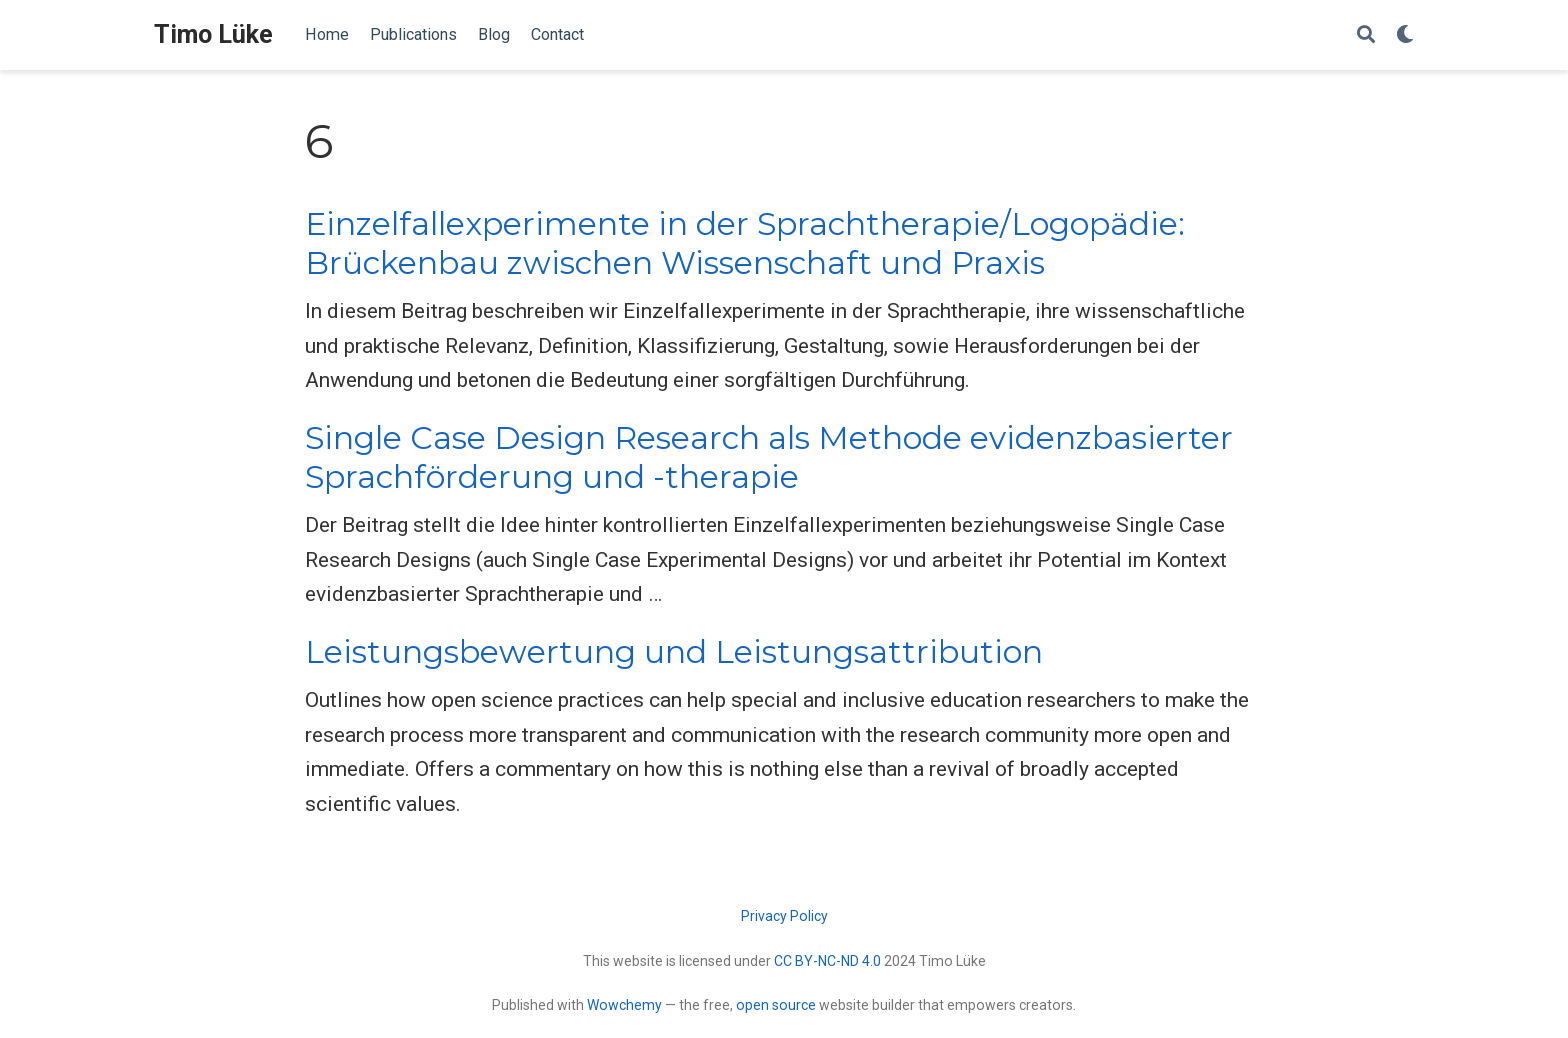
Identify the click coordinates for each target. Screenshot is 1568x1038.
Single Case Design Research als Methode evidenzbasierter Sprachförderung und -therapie (769, 457)
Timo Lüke (213, 34)
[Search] (1366, 35)
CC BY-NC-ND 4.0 (827, 961)
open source (776, 1005)
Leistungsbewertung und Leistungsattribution (674, 652)
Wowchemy (624, 1005)
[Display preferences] (1405, 35)
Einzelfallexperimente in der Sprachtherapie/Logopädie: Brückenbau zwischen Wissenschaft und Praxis (745, 243)
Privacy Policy (784, 916)
